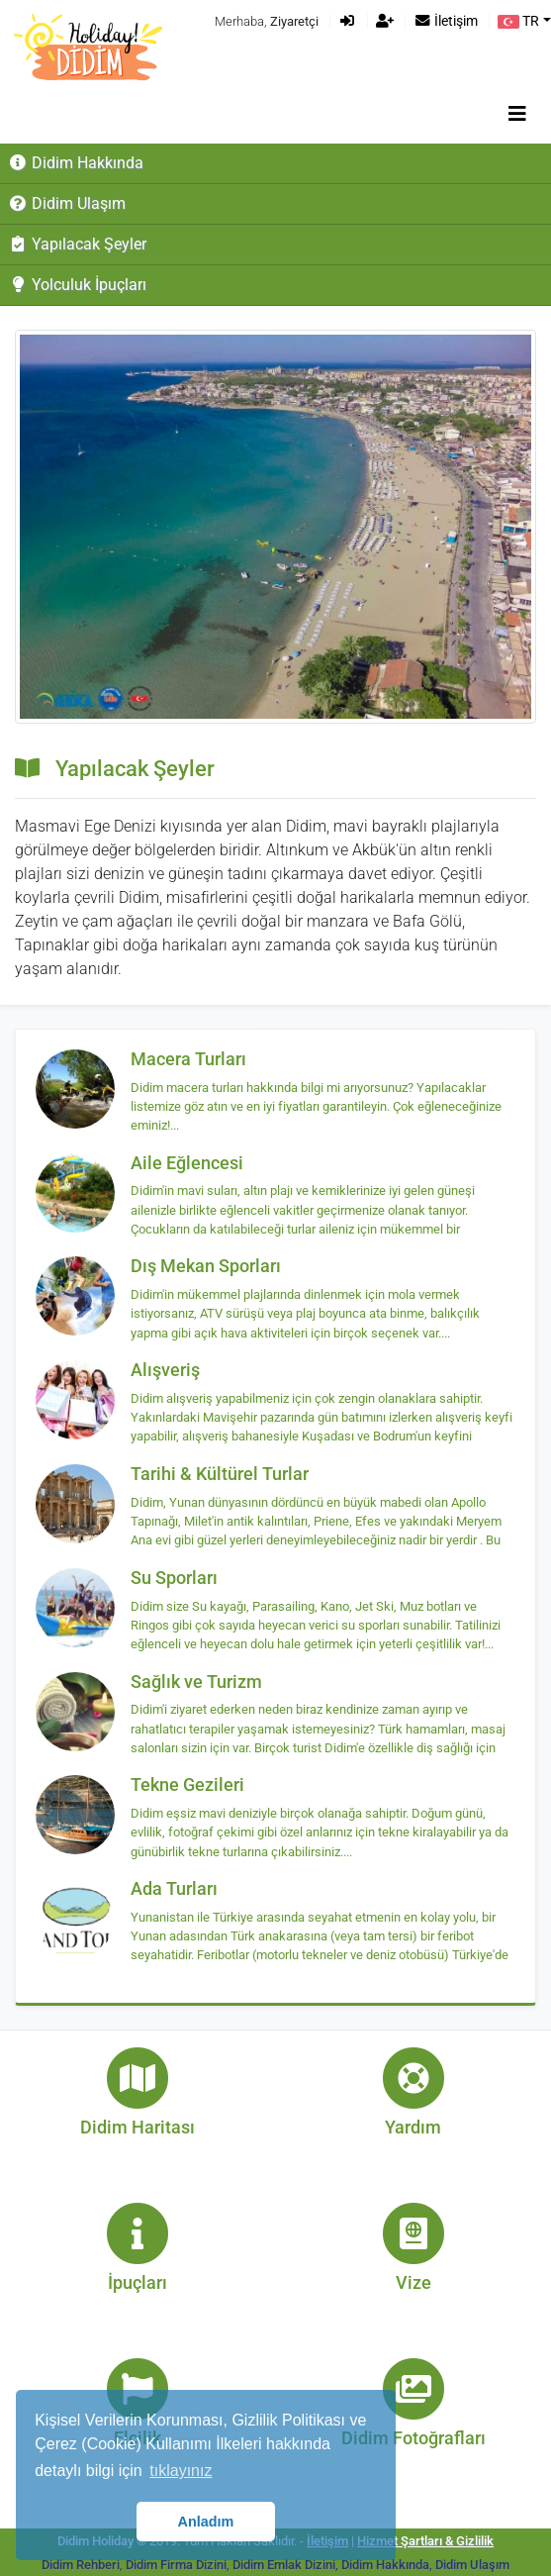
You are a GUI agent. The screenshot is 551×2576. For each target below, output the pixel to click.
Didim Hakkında (75, 162)
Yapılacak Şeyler (77, 244)
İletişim (445, 21)
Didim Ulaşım (67, 203)
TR (518, 21)
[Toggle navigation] (517, 114)
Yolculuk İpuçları (77, 284)
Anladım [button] (206, 2521)
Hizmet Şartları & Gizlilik (425, 2540)
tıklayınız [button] (180, 2470)
